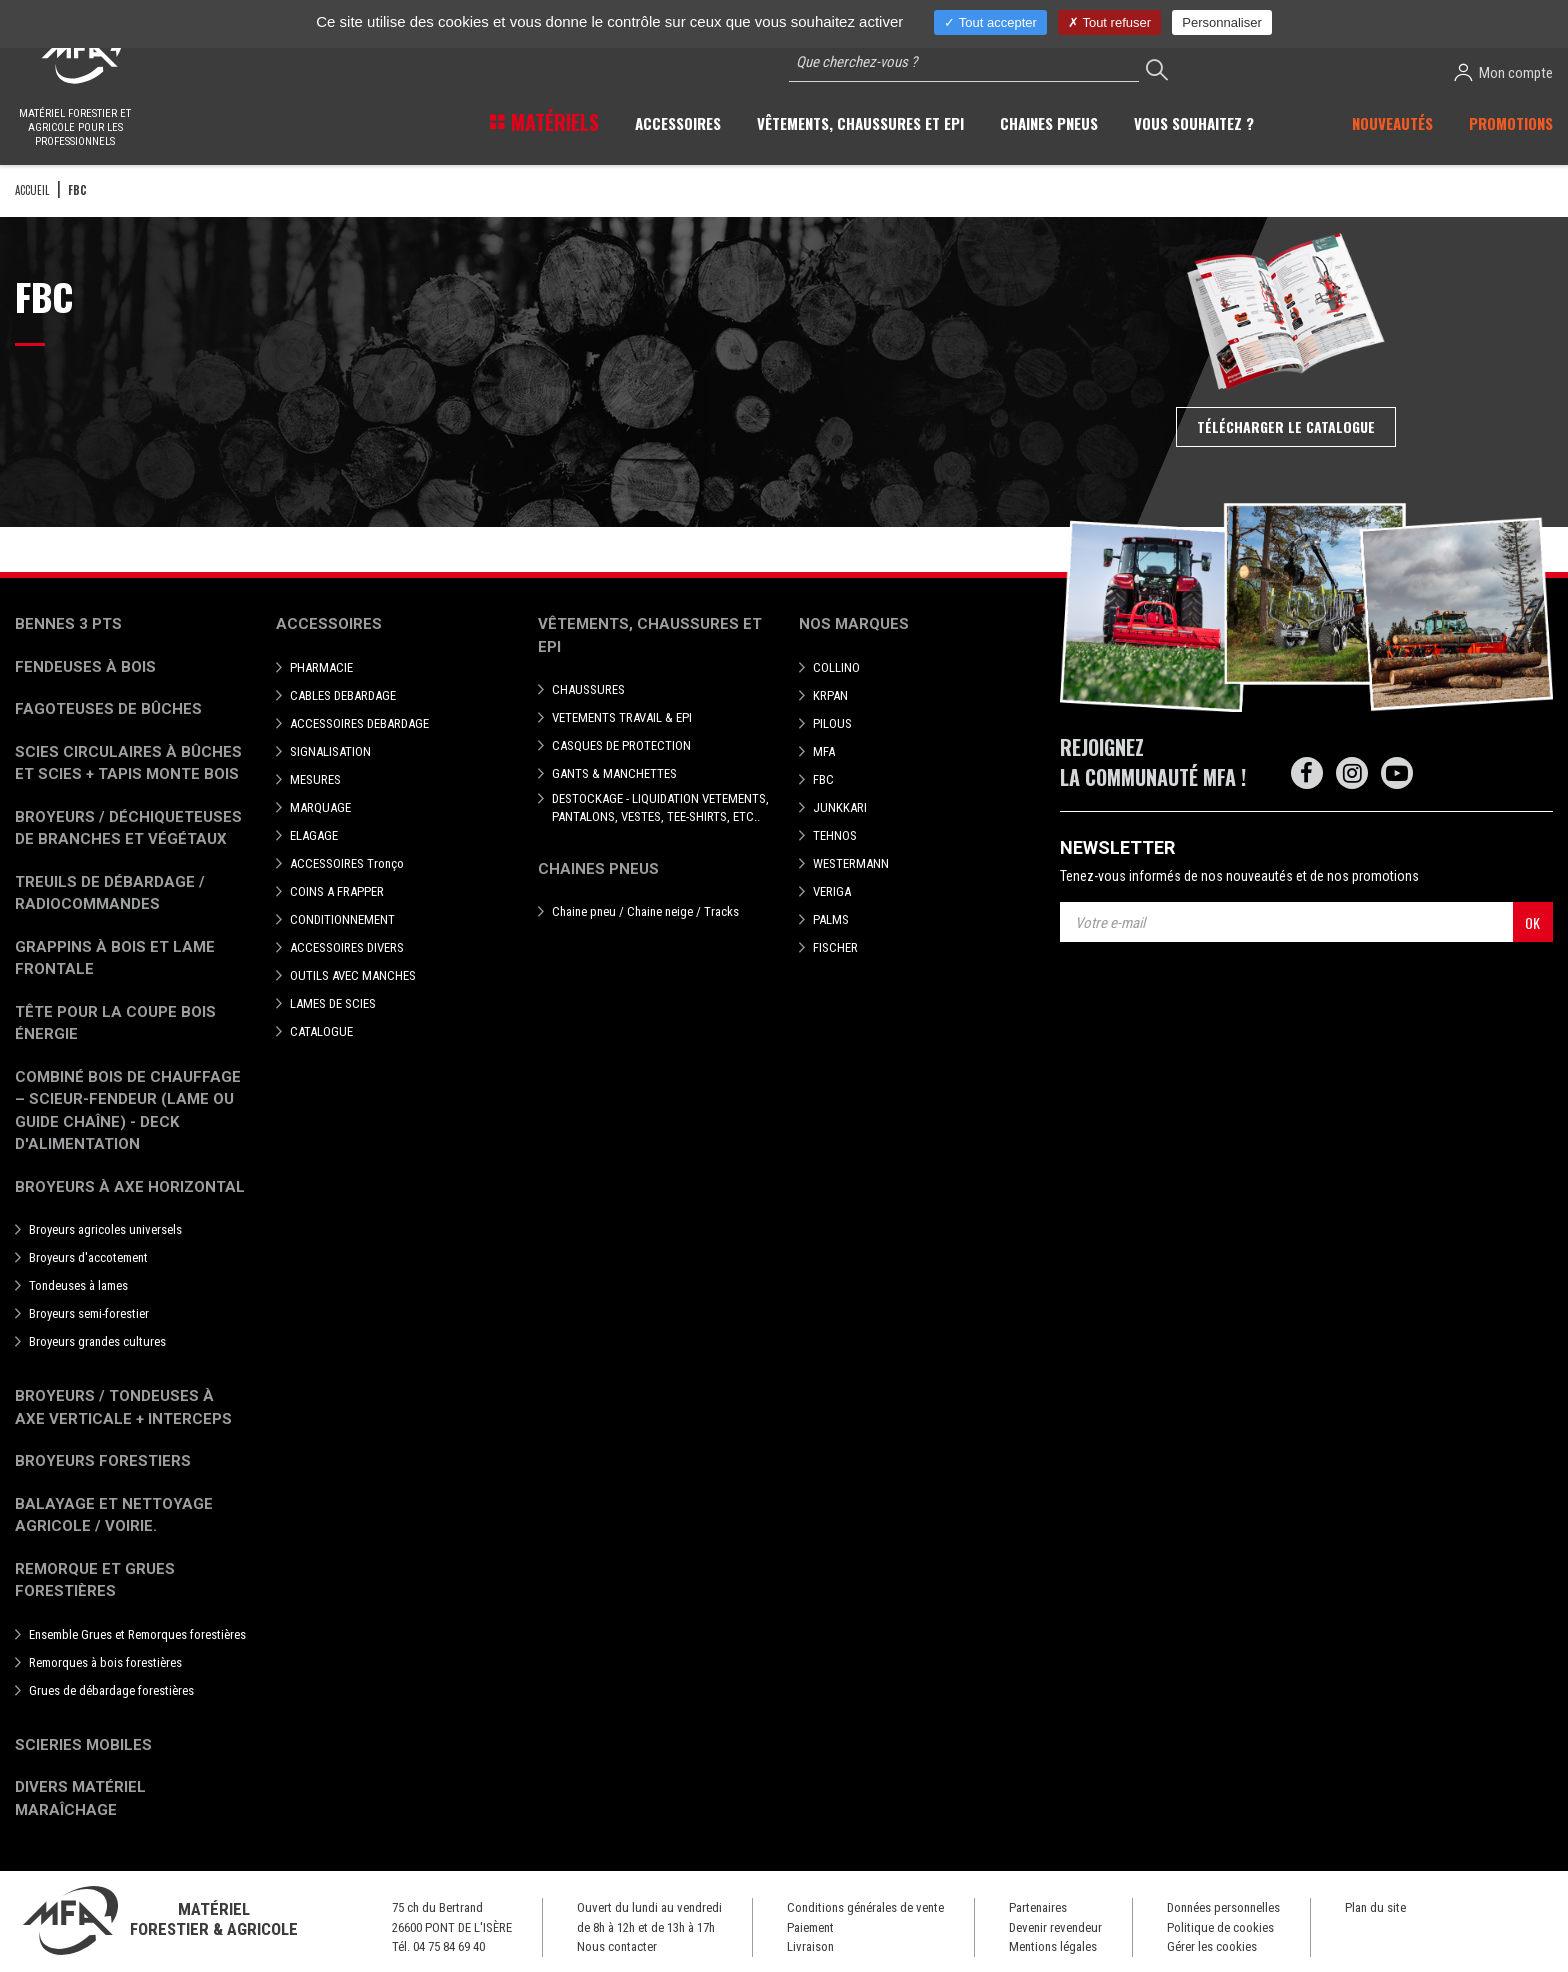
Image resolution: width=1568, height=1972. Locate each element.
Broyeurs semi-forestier (89, 1313)
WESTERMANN (851, 863)
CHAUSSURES (588, 689)
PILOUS (832, 723)
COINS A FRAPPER (337, 891)
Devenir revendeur (1055, 1927)
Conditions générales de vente (865, 1907)
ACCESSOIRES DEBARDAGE (359, 723)
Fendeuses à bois (85, 667)
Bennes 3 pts (68, 624)
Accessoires (329, 624)
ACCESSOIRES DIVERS (347, 947)
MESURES (315, 779)
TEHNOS (835, 835)
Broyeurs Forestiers (103, 1461)
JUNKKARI (840, 807)
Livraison (810, 1946)
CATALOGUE (321, 1031)
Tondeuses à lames (78, 1285)
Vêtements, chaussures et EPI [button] (860, 123)
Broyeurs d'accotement (88, 1257)
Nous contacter (617, 1946)
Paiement (810, 1927)
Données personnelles (1223, 1907)
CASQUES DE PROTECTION (621, 745)
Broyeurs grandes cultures (97, 1341)
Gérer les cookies (1212, 1946)
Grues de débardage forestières (111, 1690)
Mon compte (1503, 72)
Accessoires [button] (678, 123)
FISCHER (835, 947)
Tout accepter (990, 22)
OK (1532, 922)
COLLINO (836, 667)
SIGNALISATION (330, 751)
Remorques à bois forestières (105, 1662)
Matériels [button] (552, 122)
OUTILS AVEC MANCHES (353, 975)
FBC (823, 779)
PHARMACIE (321, 667)
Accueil (32, 190)
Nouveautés (1392, 123)
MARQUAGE (320, 807)
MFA (824, 751)
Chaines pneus (598, 869)
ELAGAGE (314, 835)
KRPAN (830, 695)
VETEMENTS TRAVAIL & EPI (622, 717)
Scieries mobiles (83, 1745)
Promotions (1511, 123)
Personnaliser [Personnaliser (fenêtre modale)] (1222, 22)
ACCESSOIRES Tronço (347, 863)
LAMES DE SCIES (333, 1003)
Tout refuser (1109, 22)
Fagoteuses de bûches (108, 709)
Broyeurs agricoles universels (105, 1229)
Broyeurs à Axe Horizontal (130, 1187)
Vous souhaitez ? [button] (1194, 123)
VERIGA (832, 891)
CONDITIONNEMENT (342, 919)
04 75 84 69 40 (449, 1946)
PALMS (831, 919)
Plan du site (1375, 1907)
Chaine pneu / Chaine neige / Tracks (645, 911)
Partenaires (1038, 1907)
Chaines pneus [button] (1049, 123)
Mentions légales (1053, 1946)
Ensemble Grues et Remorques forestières (137, 1634)
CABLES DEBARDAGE (343, 695)
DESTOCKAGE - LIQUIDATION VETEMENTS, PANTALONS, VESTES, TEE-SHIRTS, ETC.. (660, 807)
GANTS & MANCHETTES (614, 773)
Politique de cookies (1220, 1927)
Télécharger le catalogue (1286, 426)
